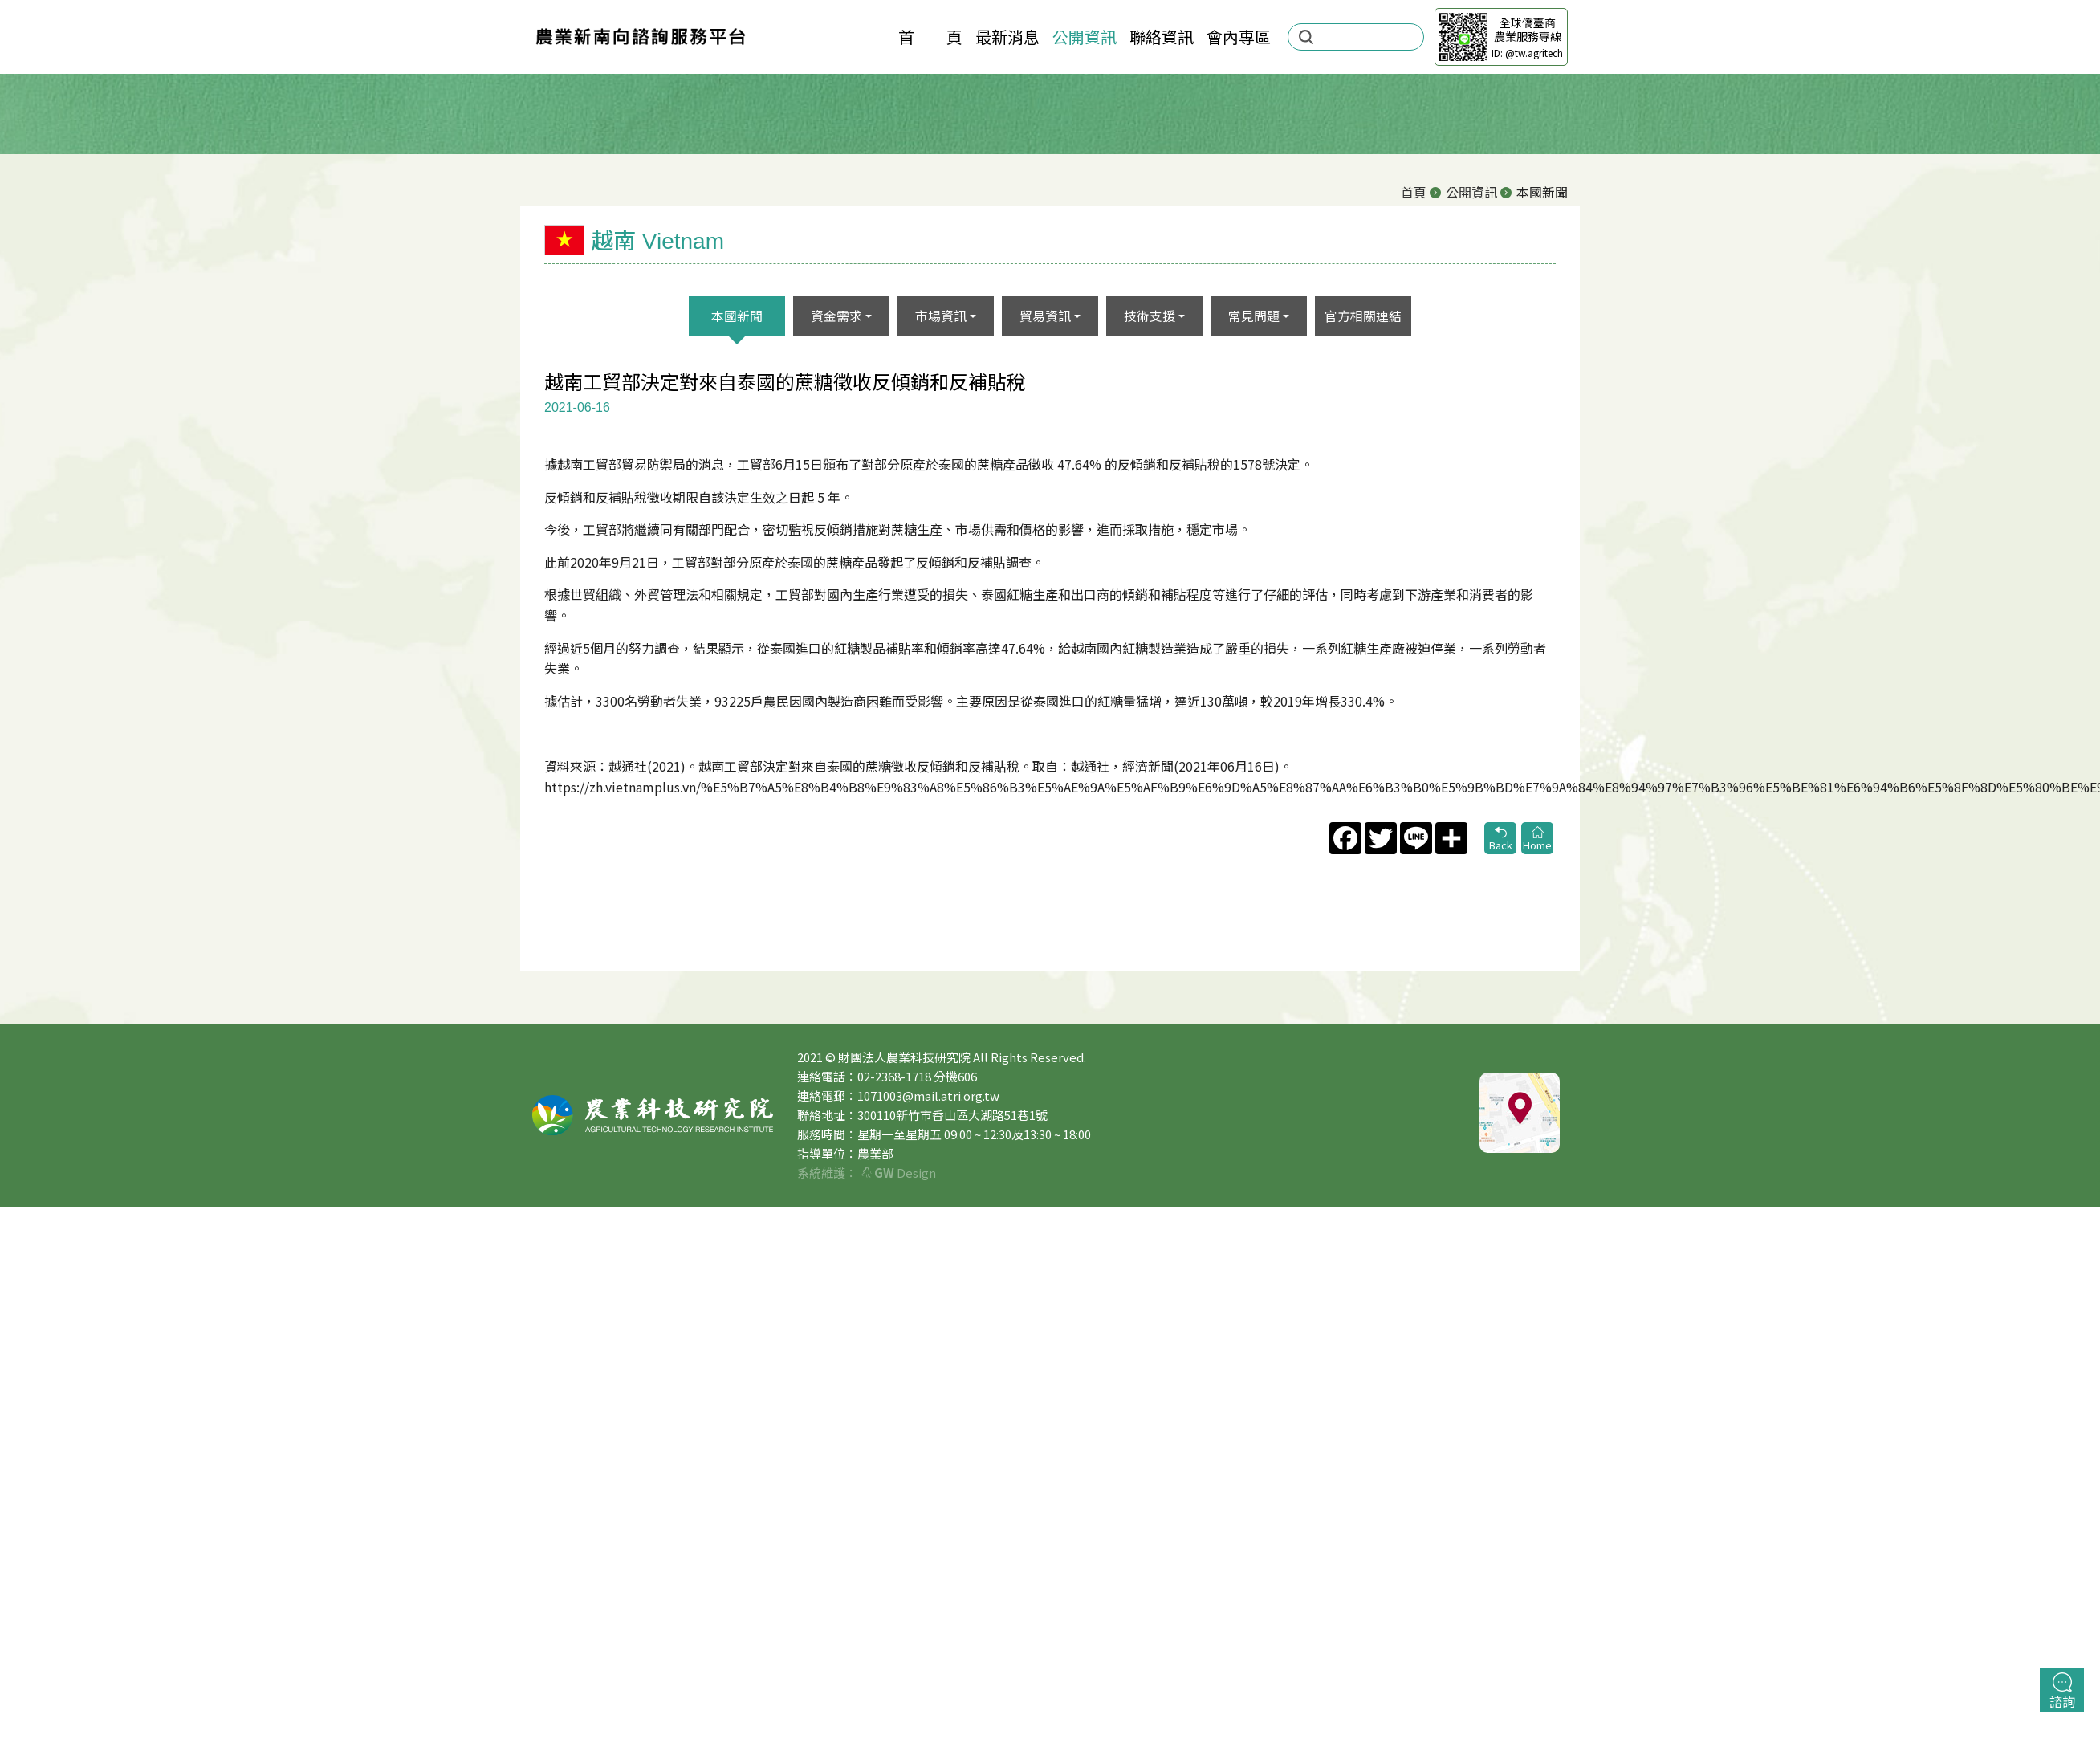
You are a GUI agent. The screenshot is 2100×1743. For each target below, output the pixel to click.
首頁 (1413, 192)
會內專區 (1239, 36)
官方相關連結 (1363, 315)
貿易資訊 (1045, 315)
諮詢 (2062, 1691)
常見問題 (1254, 315)
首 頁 (930, 36)
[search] (1365, 36)
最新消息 (1007, 36)
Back (1500, 839)
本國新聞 (737, 315)
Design (898, 1172)
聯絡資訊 (1161, 36)
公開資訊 (1084, 36)
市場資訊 (941, 315)
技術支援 (1149, 315)
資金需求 (836, 315)
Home (1537, 839)
